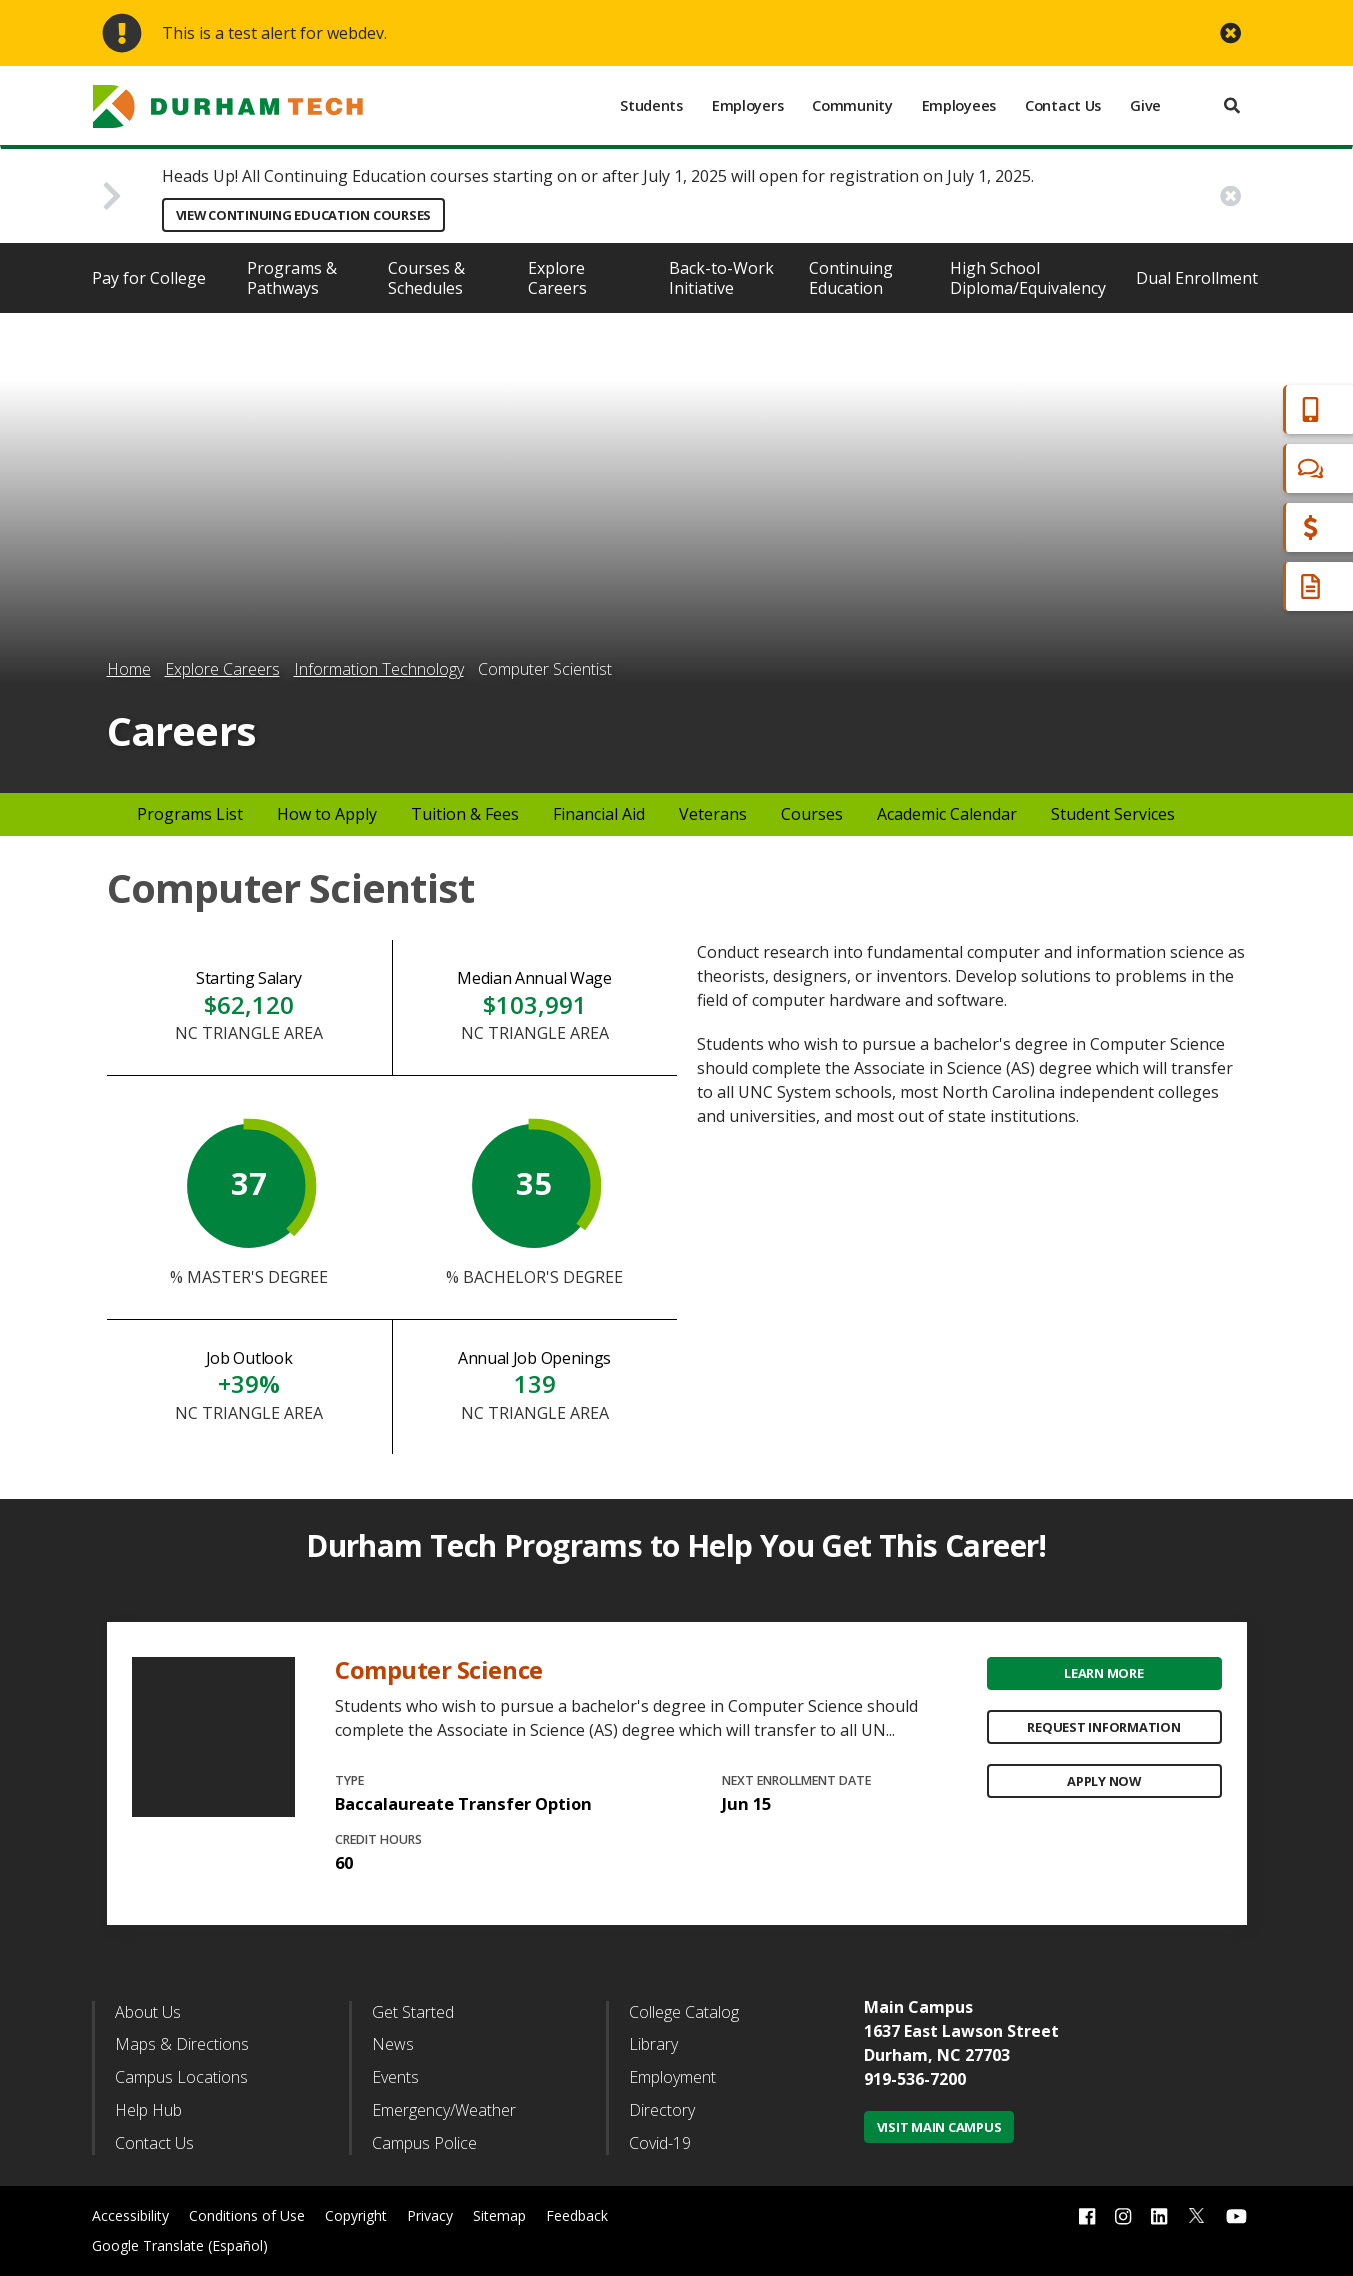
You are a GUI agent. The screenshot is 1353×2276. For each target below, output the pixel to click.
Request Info (1255, 586)
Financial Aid (1252, 527)
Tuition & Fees (465, 814)
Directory (662, 2110)
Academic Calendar (947, 814)
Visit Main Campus (939, 2127)
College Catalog (684, 2012)
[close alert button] (1230, 33)
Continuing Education (851, 278)
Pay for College (149, 278)
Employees (959, 105)
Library (653, 2044)
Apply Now (1104, 1781)
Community (852, 105)
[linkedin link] (1159, 2215)
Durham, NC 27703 (937, 2055)
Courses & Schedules (426, 278)
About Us (148, 2012)
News (393, 2044)
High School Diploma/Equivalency (1028, 278)
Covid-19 (660, 2143)
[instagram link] (1123, 2215)
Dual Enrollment (1197, 278)
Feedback (577, 2215)
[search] (1232, 105)
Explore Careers (557, 278)
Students (651, 105)
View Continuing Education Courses (304, 215)
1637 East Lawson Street (961, 2031)
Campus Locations (181, 2077)
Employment (672, 2077)
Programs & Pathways (292, 278)
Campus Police (424, 2143)
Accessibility (130, 2215)
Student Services (1113, 814)
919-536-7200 (915, 2079)
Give (1145, 105)
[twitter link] (1197, 2214)
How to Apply (327, 814)
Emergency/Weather (444, 2110)
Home (129, 669)
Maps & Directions (182, 2044)
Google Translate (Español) (180, 2245)
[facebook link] (1087, 2215)
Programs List (190, 814)
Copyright (356, 2215)
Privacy (430, 2215)
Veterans (713, 814)
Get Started (413, 2012)
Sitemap (499, 2215)
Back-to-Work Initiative (721, 278)
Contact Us (1063, 105)
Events (395, 2077)
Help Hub (148, 2110)
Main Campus (918, 2007)
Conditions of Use (247, 2215)
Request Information (1103, 1727)
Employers (747, 105)
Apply (1226, 409)
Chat (1223, 468)
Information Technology (379, 669)
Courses (812, 814)
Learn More (1103, 1673)
